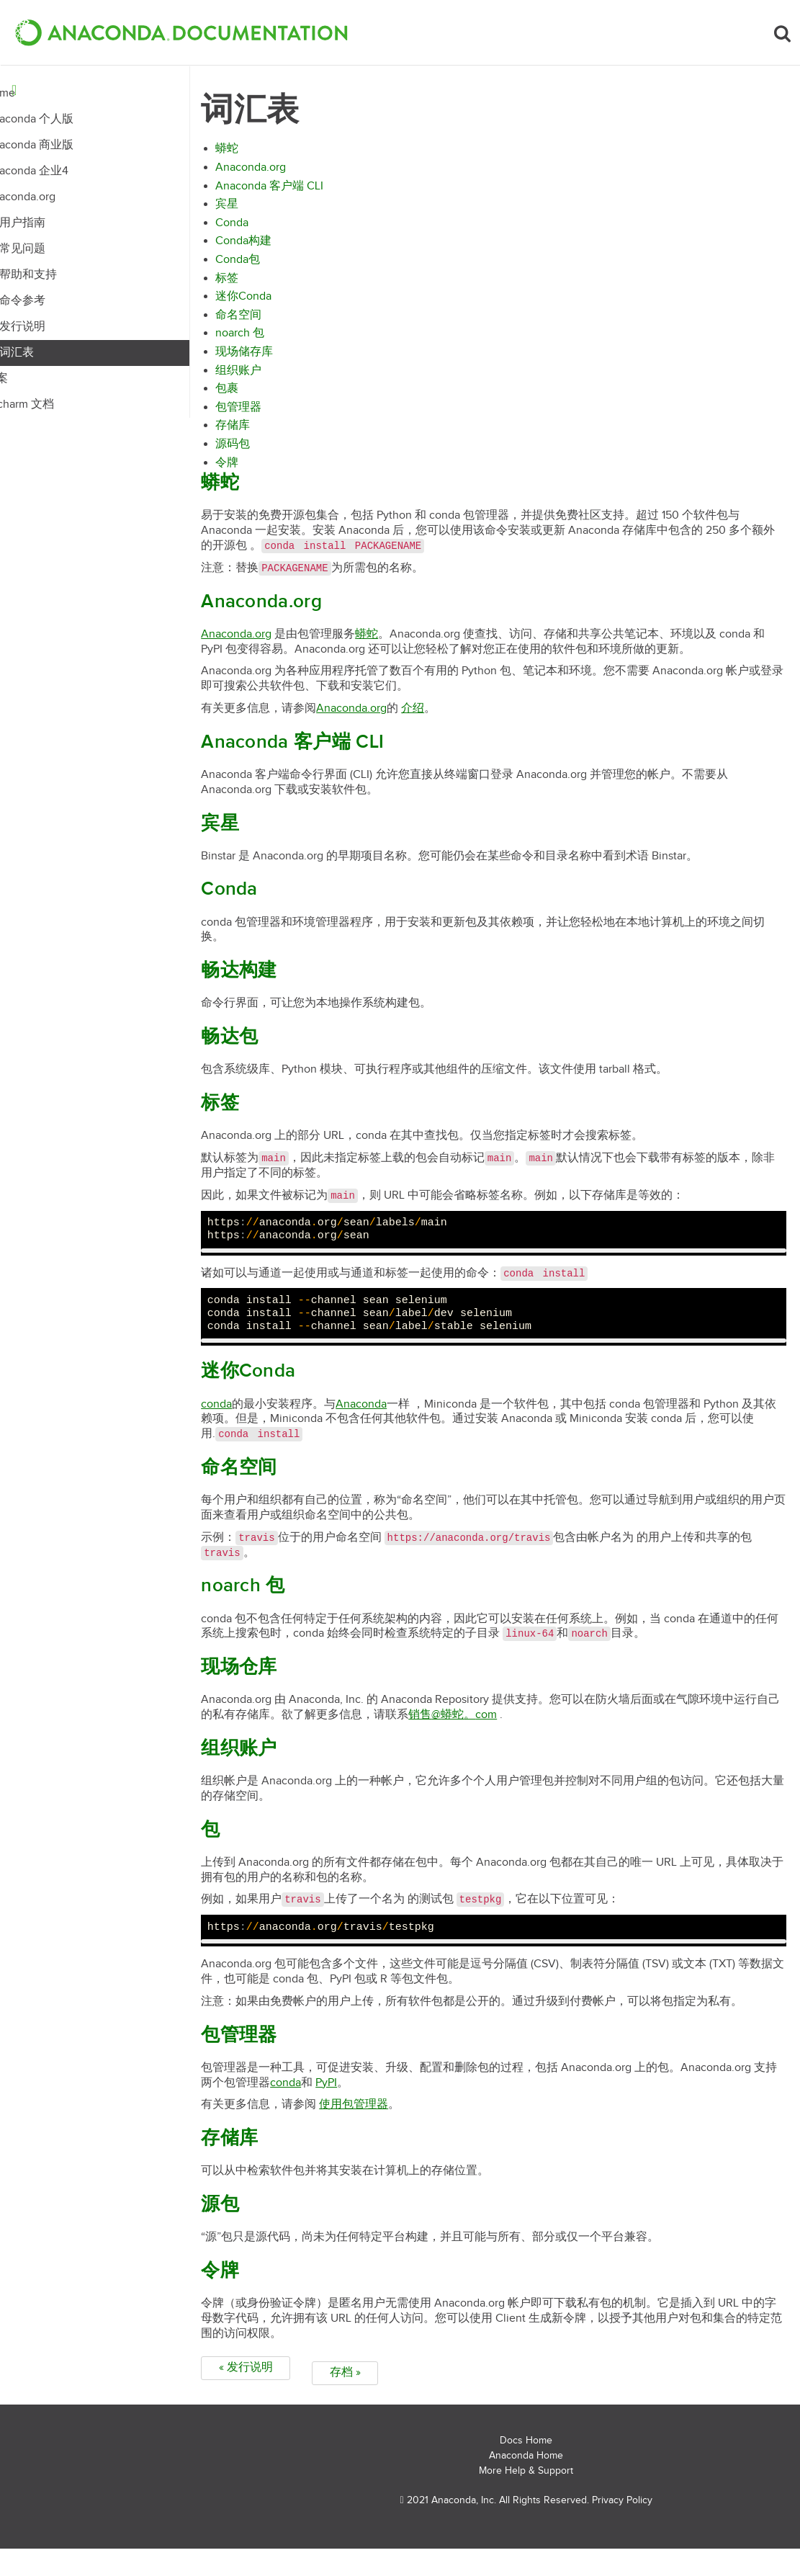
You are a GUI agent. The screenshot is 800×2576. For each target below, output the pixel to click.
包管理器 (286, 414)
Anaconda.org (60, 197)
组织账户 (286, 378)
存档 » (392, 2405)
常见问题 (63, 249)
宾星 (274, 211)
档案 (36, 378)
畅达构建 (286, 993)
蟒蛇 (274, 156)
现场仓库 (286, 1689)
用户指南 (63, 223)
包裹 (274, 396)
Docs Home (526, 2468)
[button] (181, 32)
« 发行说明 (293, 2405)
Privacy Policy (622, 2527)
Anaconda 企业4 (67, 171)
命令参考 (63, 301)
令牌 (274, 470)
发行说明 (63, 327)
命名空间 (286, 322)
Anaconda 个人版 (69, 119)
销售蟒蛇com (546, 1737)
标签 (274, 285)
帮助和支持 (68, 275)
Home (40, 93)
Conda (279, 230)
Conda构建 (291, 248)
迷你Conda (291, 303)
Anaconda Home (526, 2483)
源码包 (280, 451)
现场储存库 (291, 359)
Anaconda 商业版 (69, 145)
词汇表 (57, 352)
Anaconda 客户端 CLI (317, 193)
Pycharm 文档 (59, 404)
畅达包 (276, 1059)
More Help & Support (526, 2497)
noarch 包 (287, 340)
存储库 (280, 432)
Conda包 (285, 267)
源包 (267, 2242)
